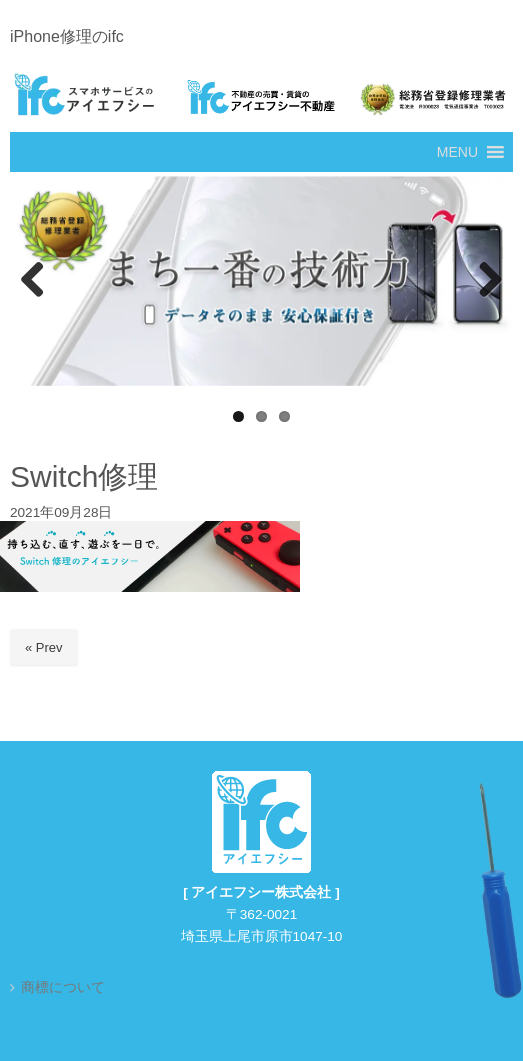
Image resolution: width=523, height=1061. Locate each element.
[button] (457, 152)
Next (488, 281)
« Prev (44, 647)
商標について (63, 987)
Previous (35, 281)
